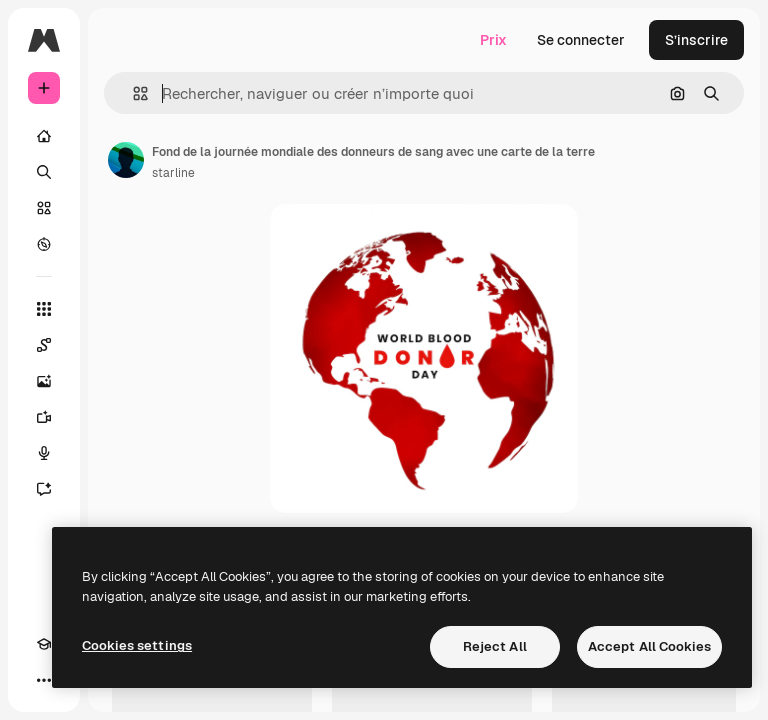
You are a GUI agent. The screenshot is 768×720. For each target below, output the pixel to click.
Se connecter (581, 40)
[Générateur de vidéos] (44, 417)
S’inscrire (696, 40)
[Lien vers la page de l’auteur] (126, 160)
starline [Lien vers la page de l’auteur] (173, 173)
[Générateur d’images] (44, 381)
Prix (493, 40)
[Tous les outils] (44, 309)
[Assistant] (44, 489)
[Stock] (44, 208)
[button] (132, 93)
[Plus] (44, 680)
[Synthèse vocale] (44, 453)
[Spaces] (44, 345)
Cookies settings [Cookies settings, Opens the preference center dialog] (137, 645)
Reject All (495, 646)
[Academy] (44, 644)
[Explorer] (44, 244)
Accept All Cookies (649, 646)
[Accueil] (44, 136)
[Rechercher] (44, 172)
